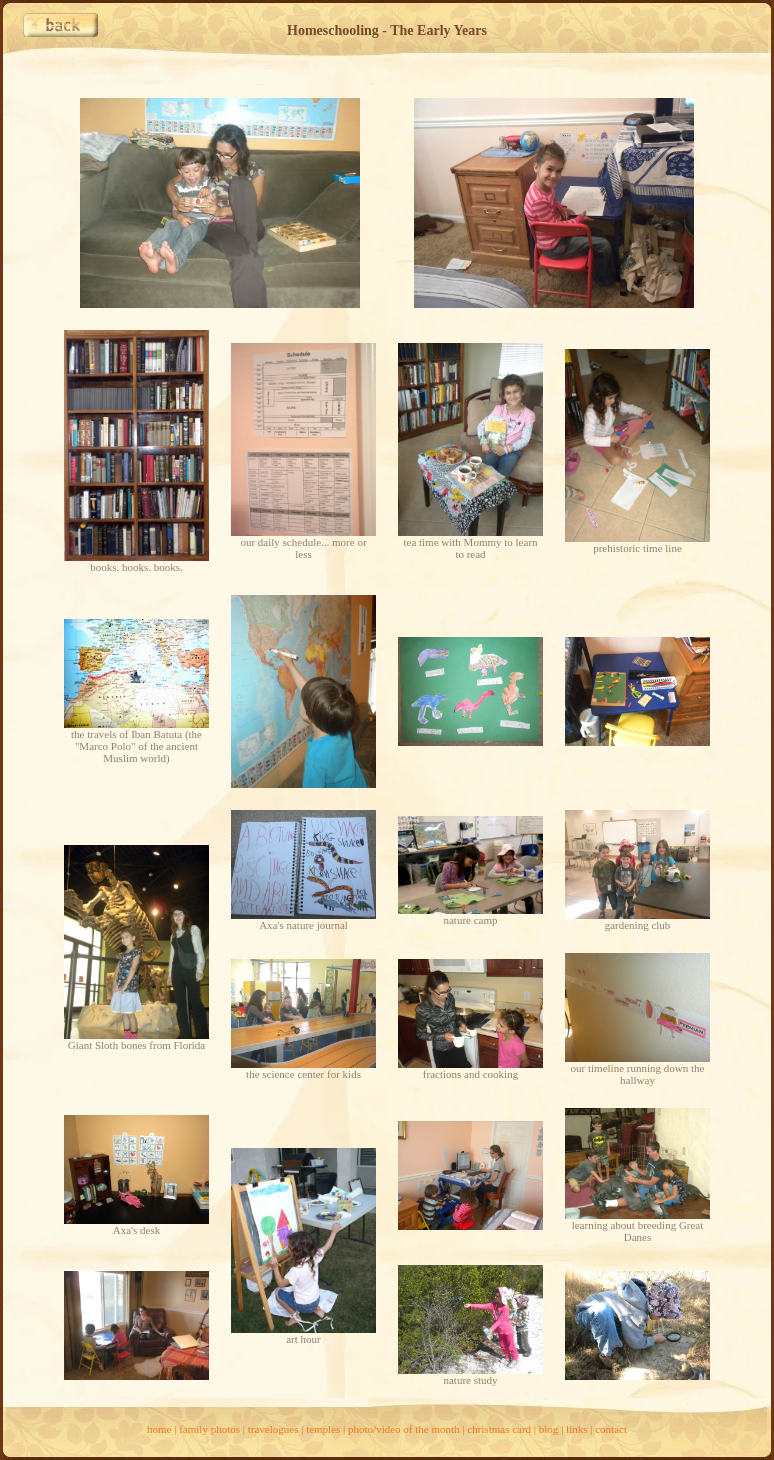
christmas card (499, 1429)
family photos (209, 1429)
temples (323, 1429)
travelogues (273, 1429)
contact (611, 1429)
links (576, 1429)
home (159, 1429)
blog (549, 1429)
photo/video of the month (404, 1429)
